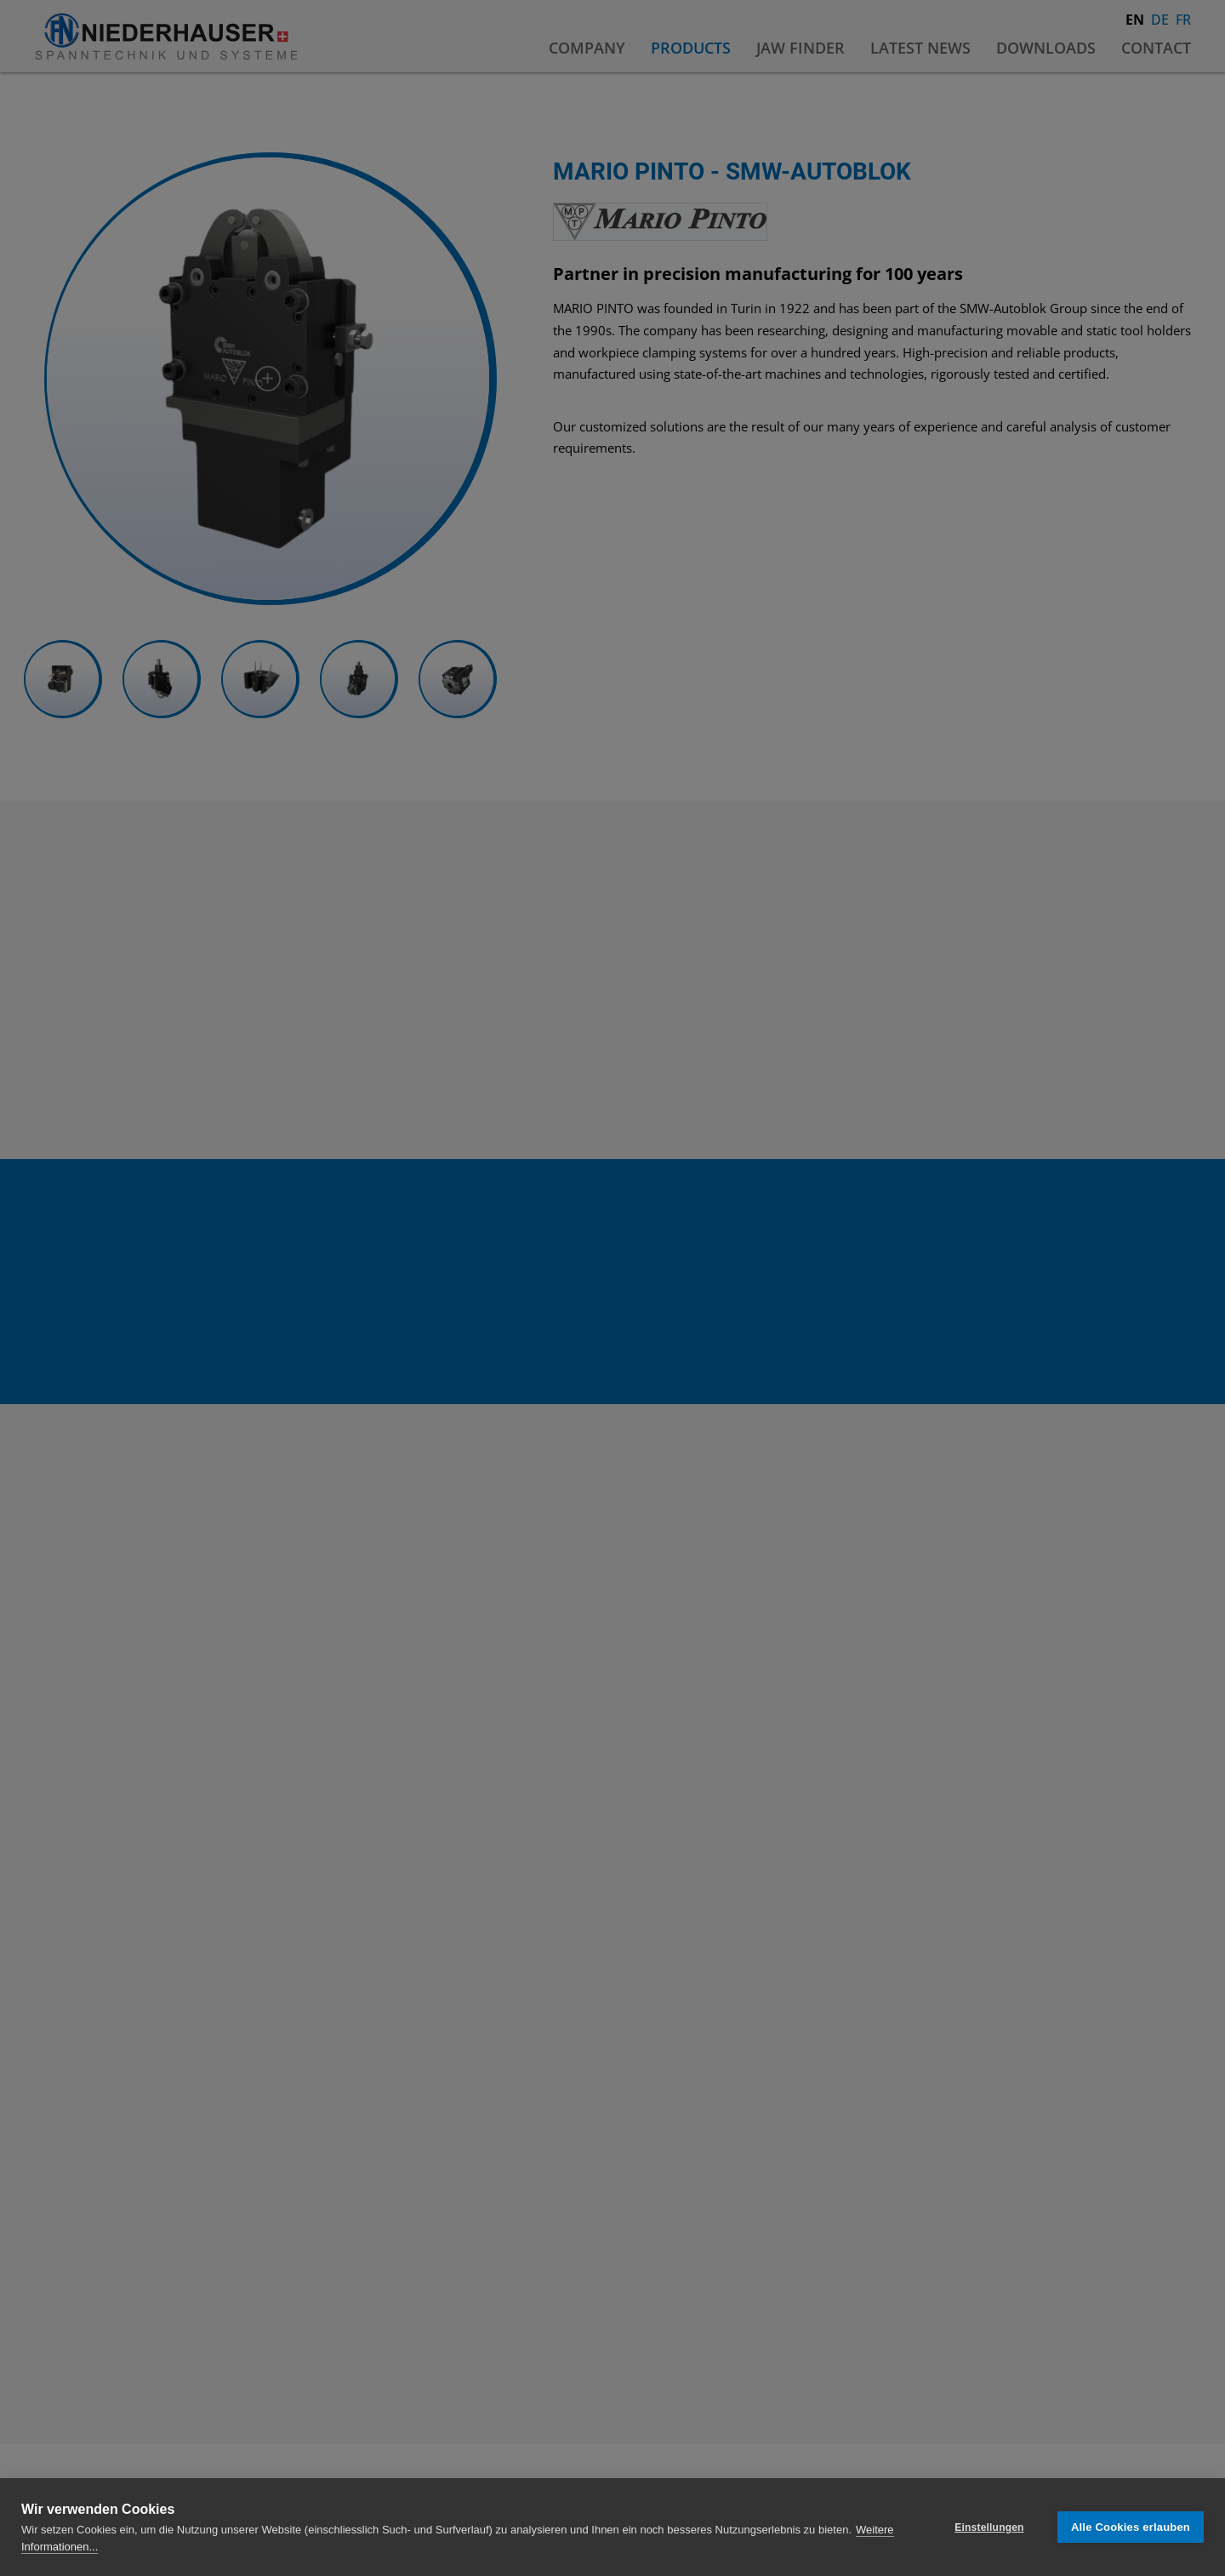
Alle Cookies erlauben (1130, 2527)
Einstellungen (988, 2527)
